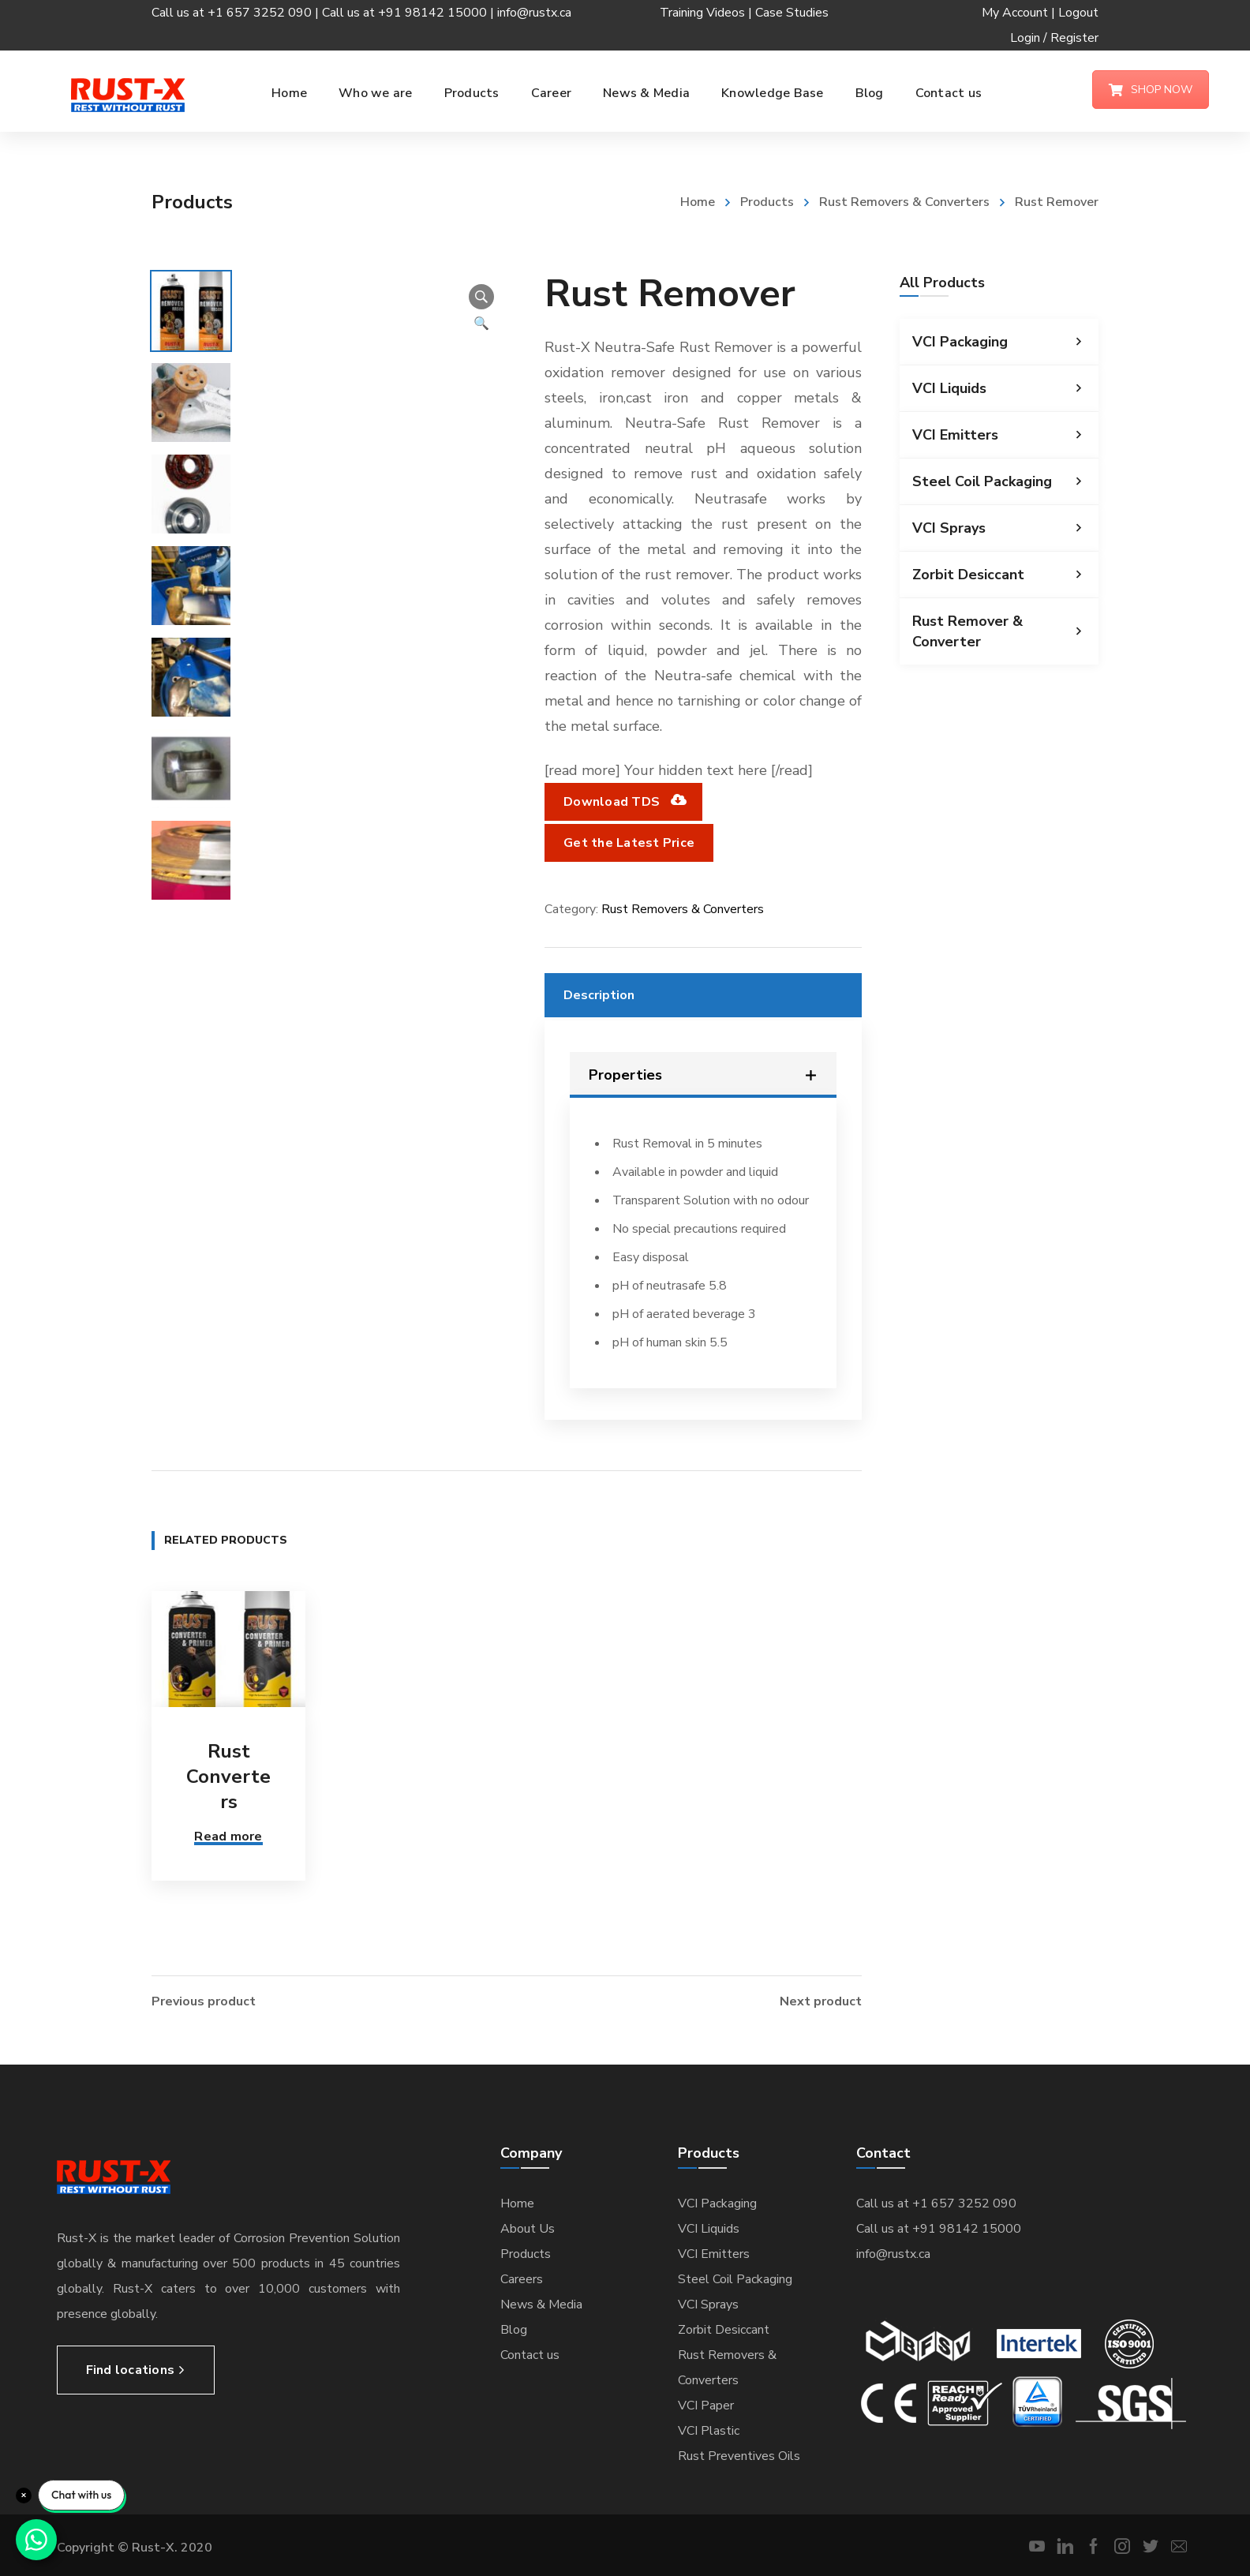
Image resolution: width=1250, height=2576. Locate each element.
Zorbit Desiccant (1005, 574)
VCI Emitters (1005, 435)
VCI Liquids (1005, 388)
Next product (821, 2001)
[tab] (703, 995)
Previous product (204, 2001)
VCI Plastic (708, 2430)
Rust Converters (228, 1776)
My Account (1015, 12)
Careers (521, 2279)
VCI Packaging (1005, 341)
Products (767, 202)
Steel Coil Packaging (1005, 481)
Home (697, 202)
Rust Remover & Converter (1005, 631)
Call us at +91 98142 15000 (938, 2228)
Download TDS (623, 802)
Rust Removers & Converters (904, 202)
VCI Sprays (1005, 528)
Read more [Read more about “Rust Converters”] (228, 1836)
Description (598, 995)
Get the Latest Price (628, 843)
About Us (527, 2228)
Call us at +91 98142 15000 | (409, 12)
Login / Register (1054, 38)
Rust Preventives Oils (739, 2456)
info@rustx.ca (534, 12)
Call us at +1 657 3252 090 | (237, 12)
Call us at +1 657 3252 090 (936, 2203)
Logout (1078, 12)
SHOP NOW (1150, 89)
